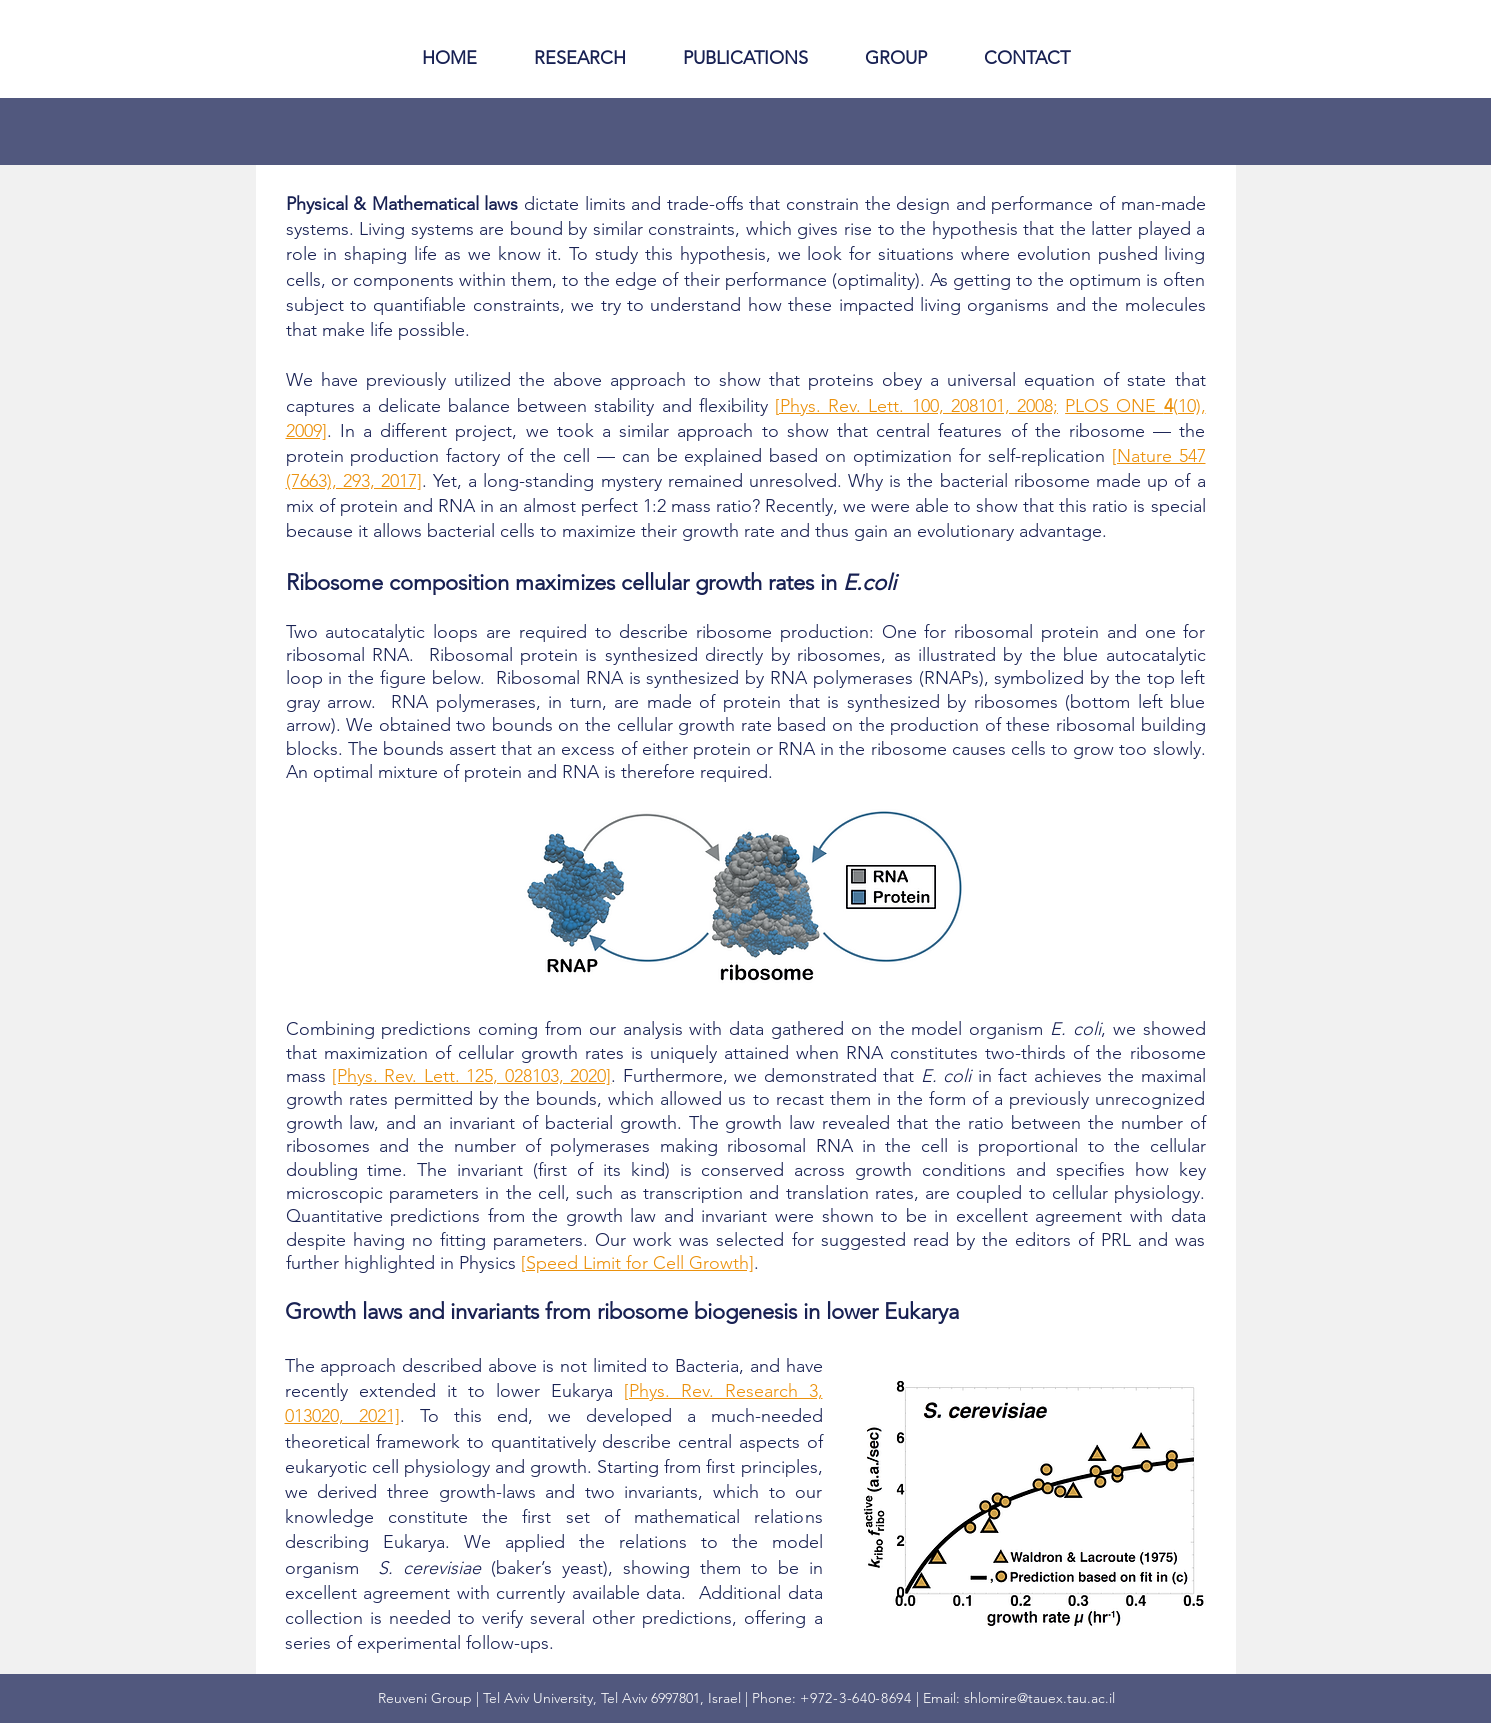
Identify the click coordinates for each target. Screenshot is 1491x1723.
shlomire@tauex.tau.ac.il (1039, 1698)
